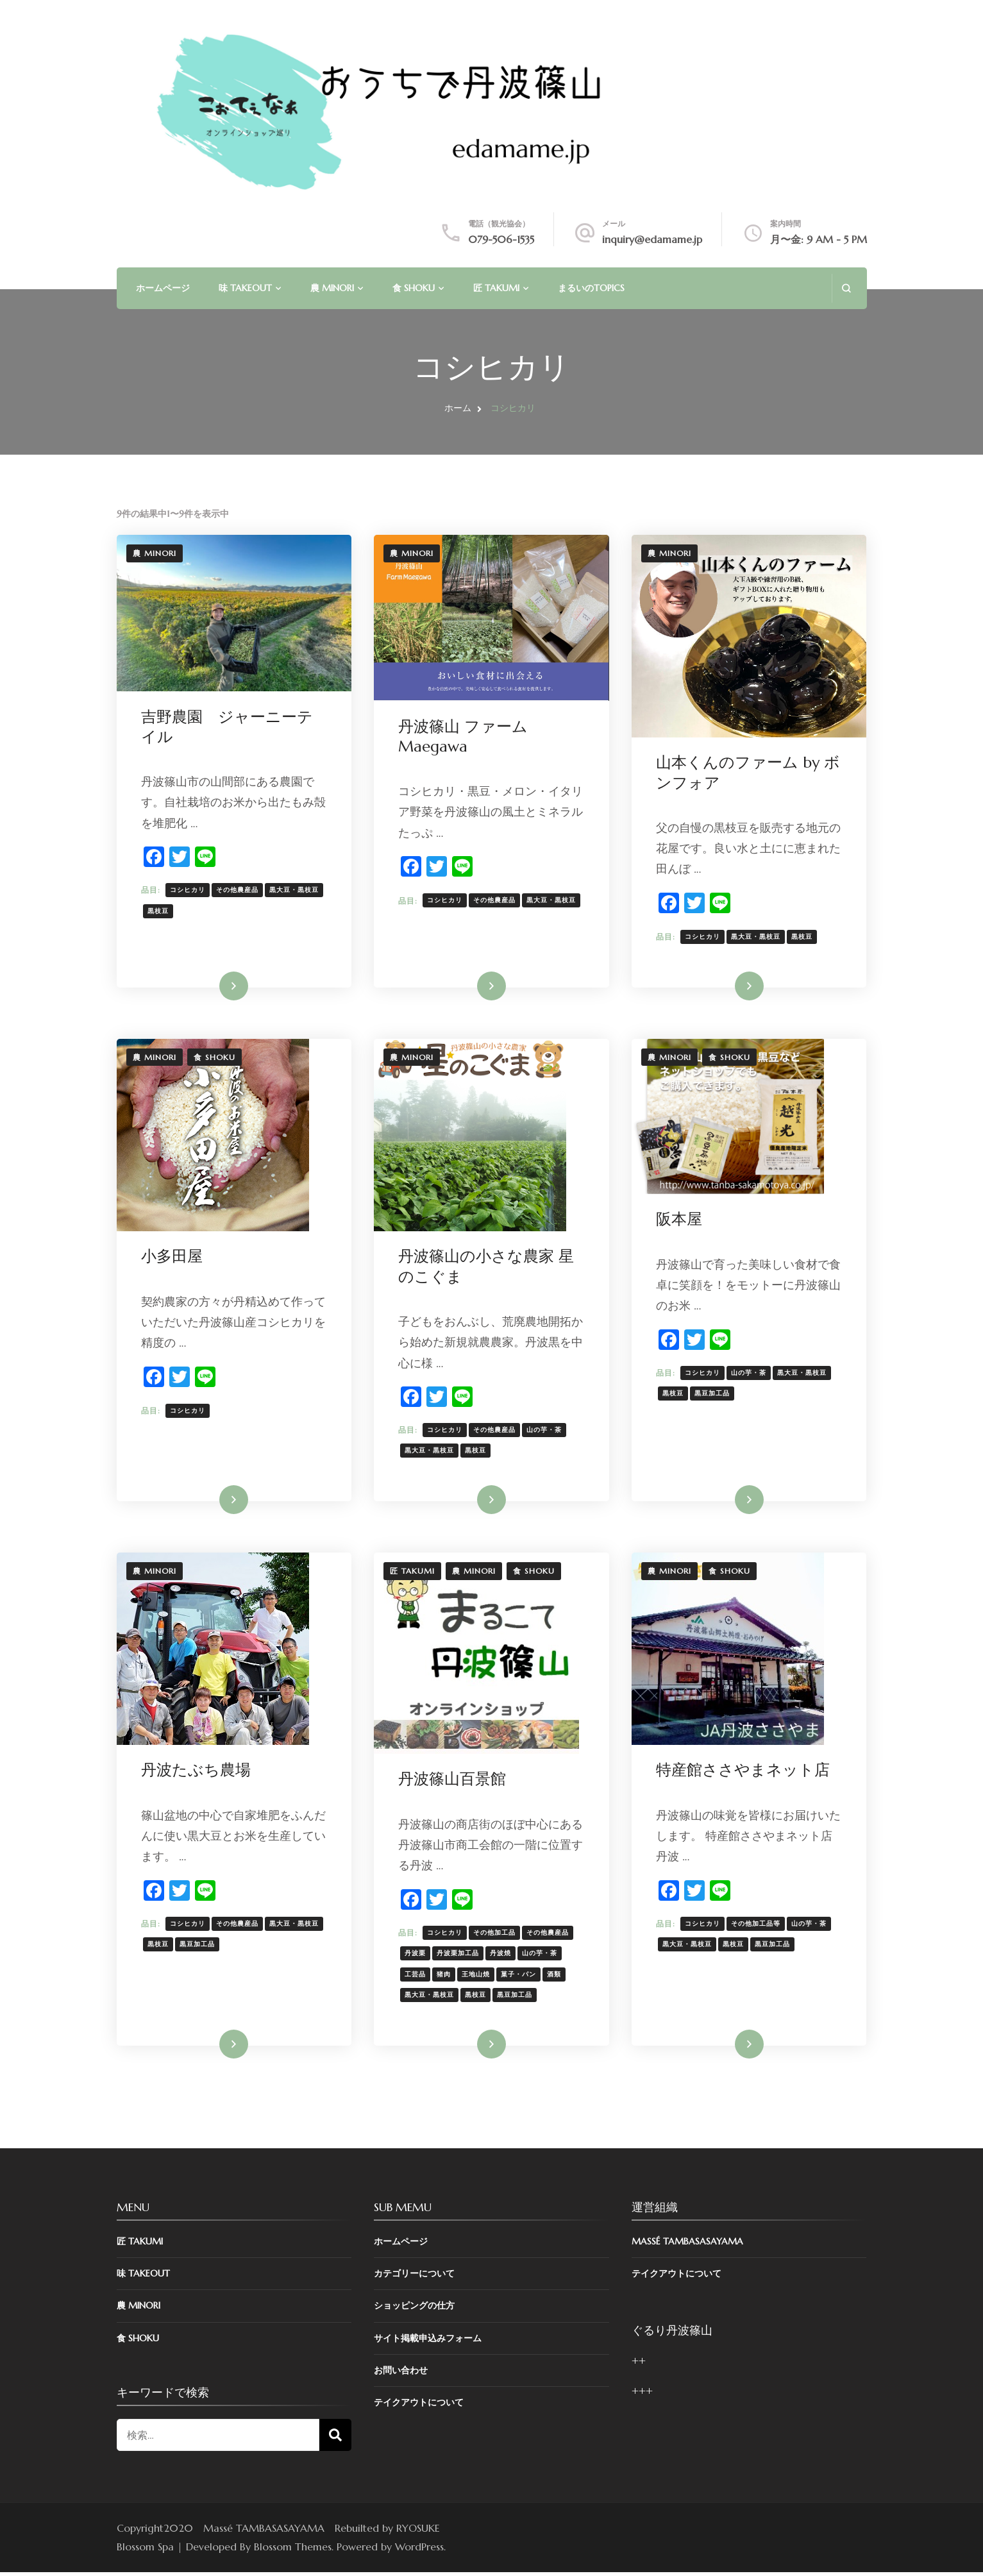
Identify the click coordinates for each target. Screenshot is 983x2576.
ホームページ (163, 288)
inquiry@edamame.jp (652, 239)
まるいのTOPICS (591, 288)
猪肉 (445, 1977)
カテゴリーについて (414, 2278)
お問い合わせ (401, 2374)
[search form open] (846, 288)
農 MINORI (332, 288)
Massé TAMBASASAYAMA (687, 2246)
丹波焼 (501, 1956)
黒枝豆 (159, 911)
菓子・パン (519, 1977)
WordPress (419, 2551)
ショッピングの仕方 (414, 2310)
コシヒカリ (188, 890)
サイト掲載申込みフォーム (428, 2342)
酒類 (555, 1977)
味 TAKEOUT (245, 288)
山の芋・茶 (545, 1431)
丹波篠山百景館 (453, 1782)
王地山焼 (477, 1977)
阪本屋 (680, 1221)
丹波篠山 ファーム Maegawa (464, 736)
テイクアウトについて (419, 2406)
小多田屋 (173, 1258)
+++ (642, 2395)
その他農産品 (238, 890)
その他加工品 (496, 1936)
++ (639, 2364)
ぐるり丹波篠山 (672, 2334)
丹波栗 (416, 1956)
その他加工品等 (757, 1927)
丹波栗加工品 (459, 1956)
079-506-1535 (501, 239)
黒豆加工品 (713, 1395)
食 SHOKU (413, 288)
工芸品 (416, 1977)
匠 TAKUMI (496, 288)
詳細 (225, 986)
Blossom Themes (293, 2551)
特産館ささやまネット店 (744, 1773)
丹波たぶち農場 (197, 1773)
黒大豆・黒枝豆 (295, 890)
